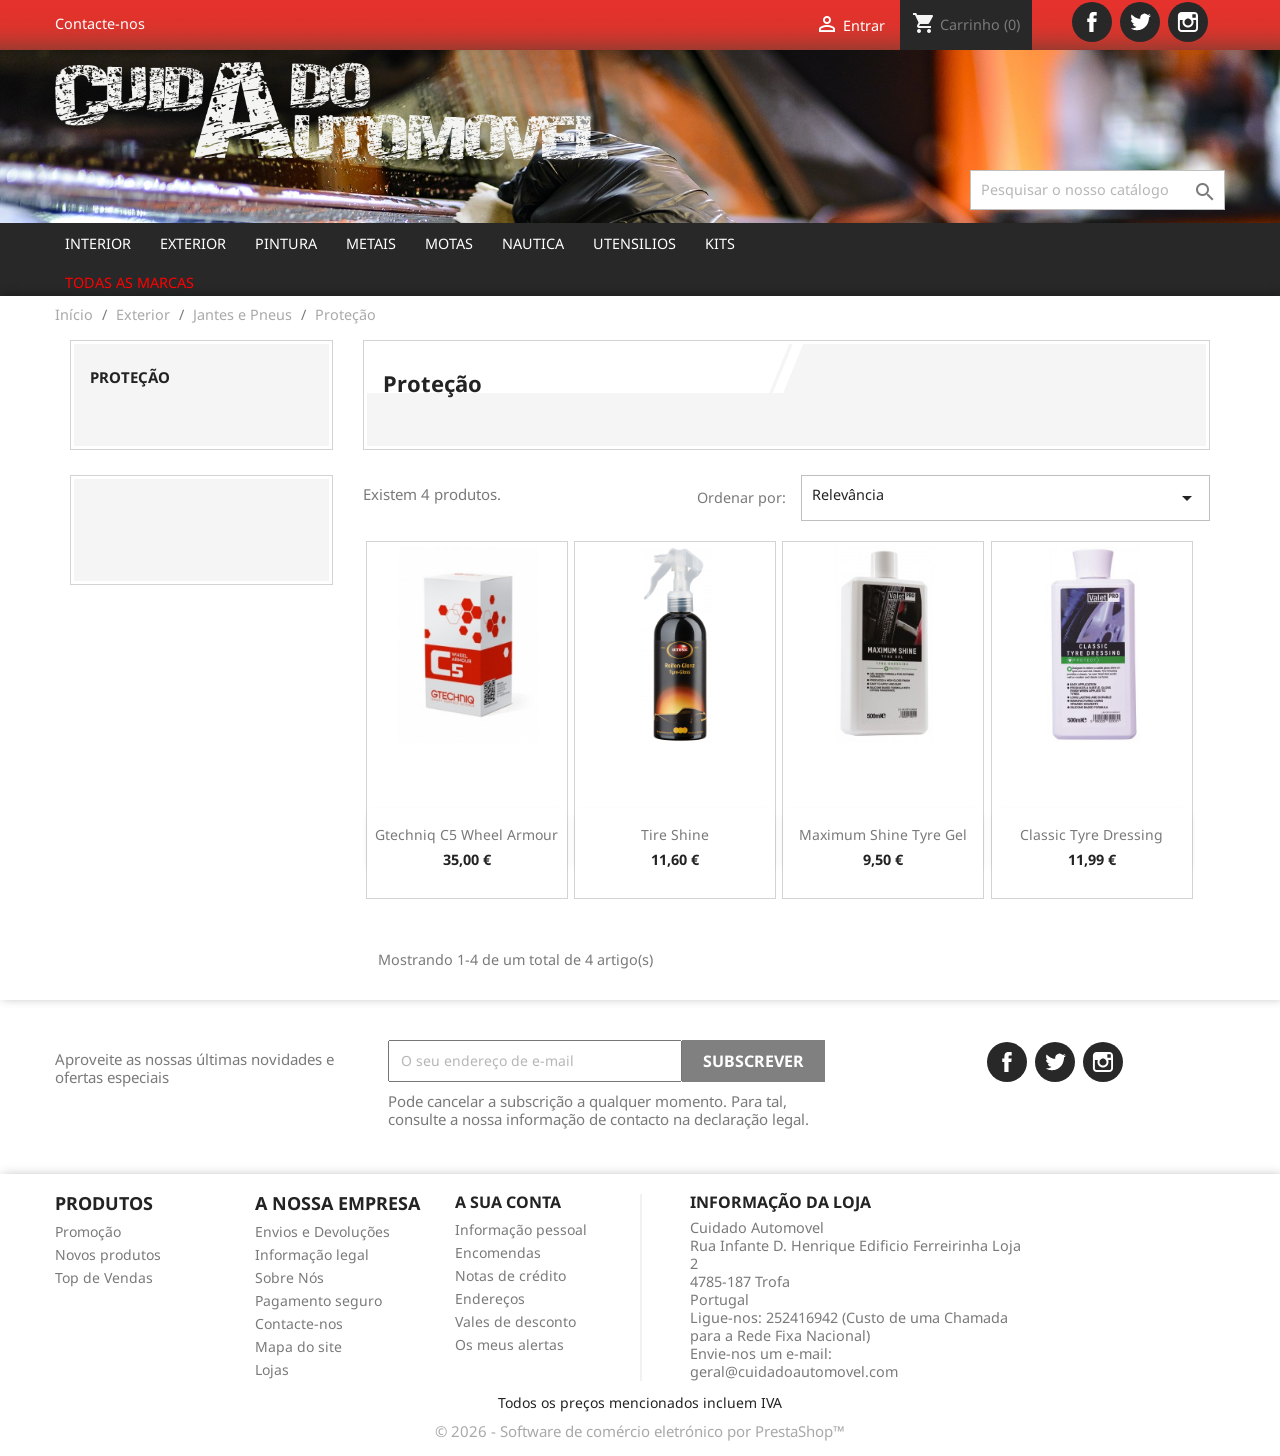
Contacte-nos (100, 23)
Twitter (1140, 22)
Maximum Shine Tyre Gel (883, 834)
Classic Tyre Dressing (1091, 834)
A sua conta (508, 1202)
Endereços (490, 1298)
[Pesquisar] (1097, 190)
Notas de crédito (510, 1275)
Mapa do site (298, 1346)
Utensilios (634, 243)
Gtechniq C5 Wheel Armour (466, 834)
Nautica (533, 243)
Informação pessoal (521, 1229)
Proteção (130, 377)
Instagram (1188, 22)
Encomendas (498, 1252)
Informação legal (312, 1254)
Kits (720, 243)
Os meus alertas (509, 1344)
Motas (449, 243)
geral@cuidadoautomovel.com (794, 1371)
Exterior (193, 243)
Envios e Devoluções (322, 1231)
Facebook (1092, 22)
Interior (98, 243)
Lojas (272, 1369)
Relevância (1005, 497)
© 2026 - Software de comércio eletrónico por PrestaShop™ (640, 1431)
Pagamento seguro (318, 1300)
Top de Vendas (104, 1277)
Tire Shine (675, 834)
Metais (371, 243)
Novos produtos (108, 1254)
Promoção (88, 1231)
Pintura (286, 243)
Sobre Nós (289, 1277)
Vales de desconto (515, 1321)
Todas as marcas (129, 282)
